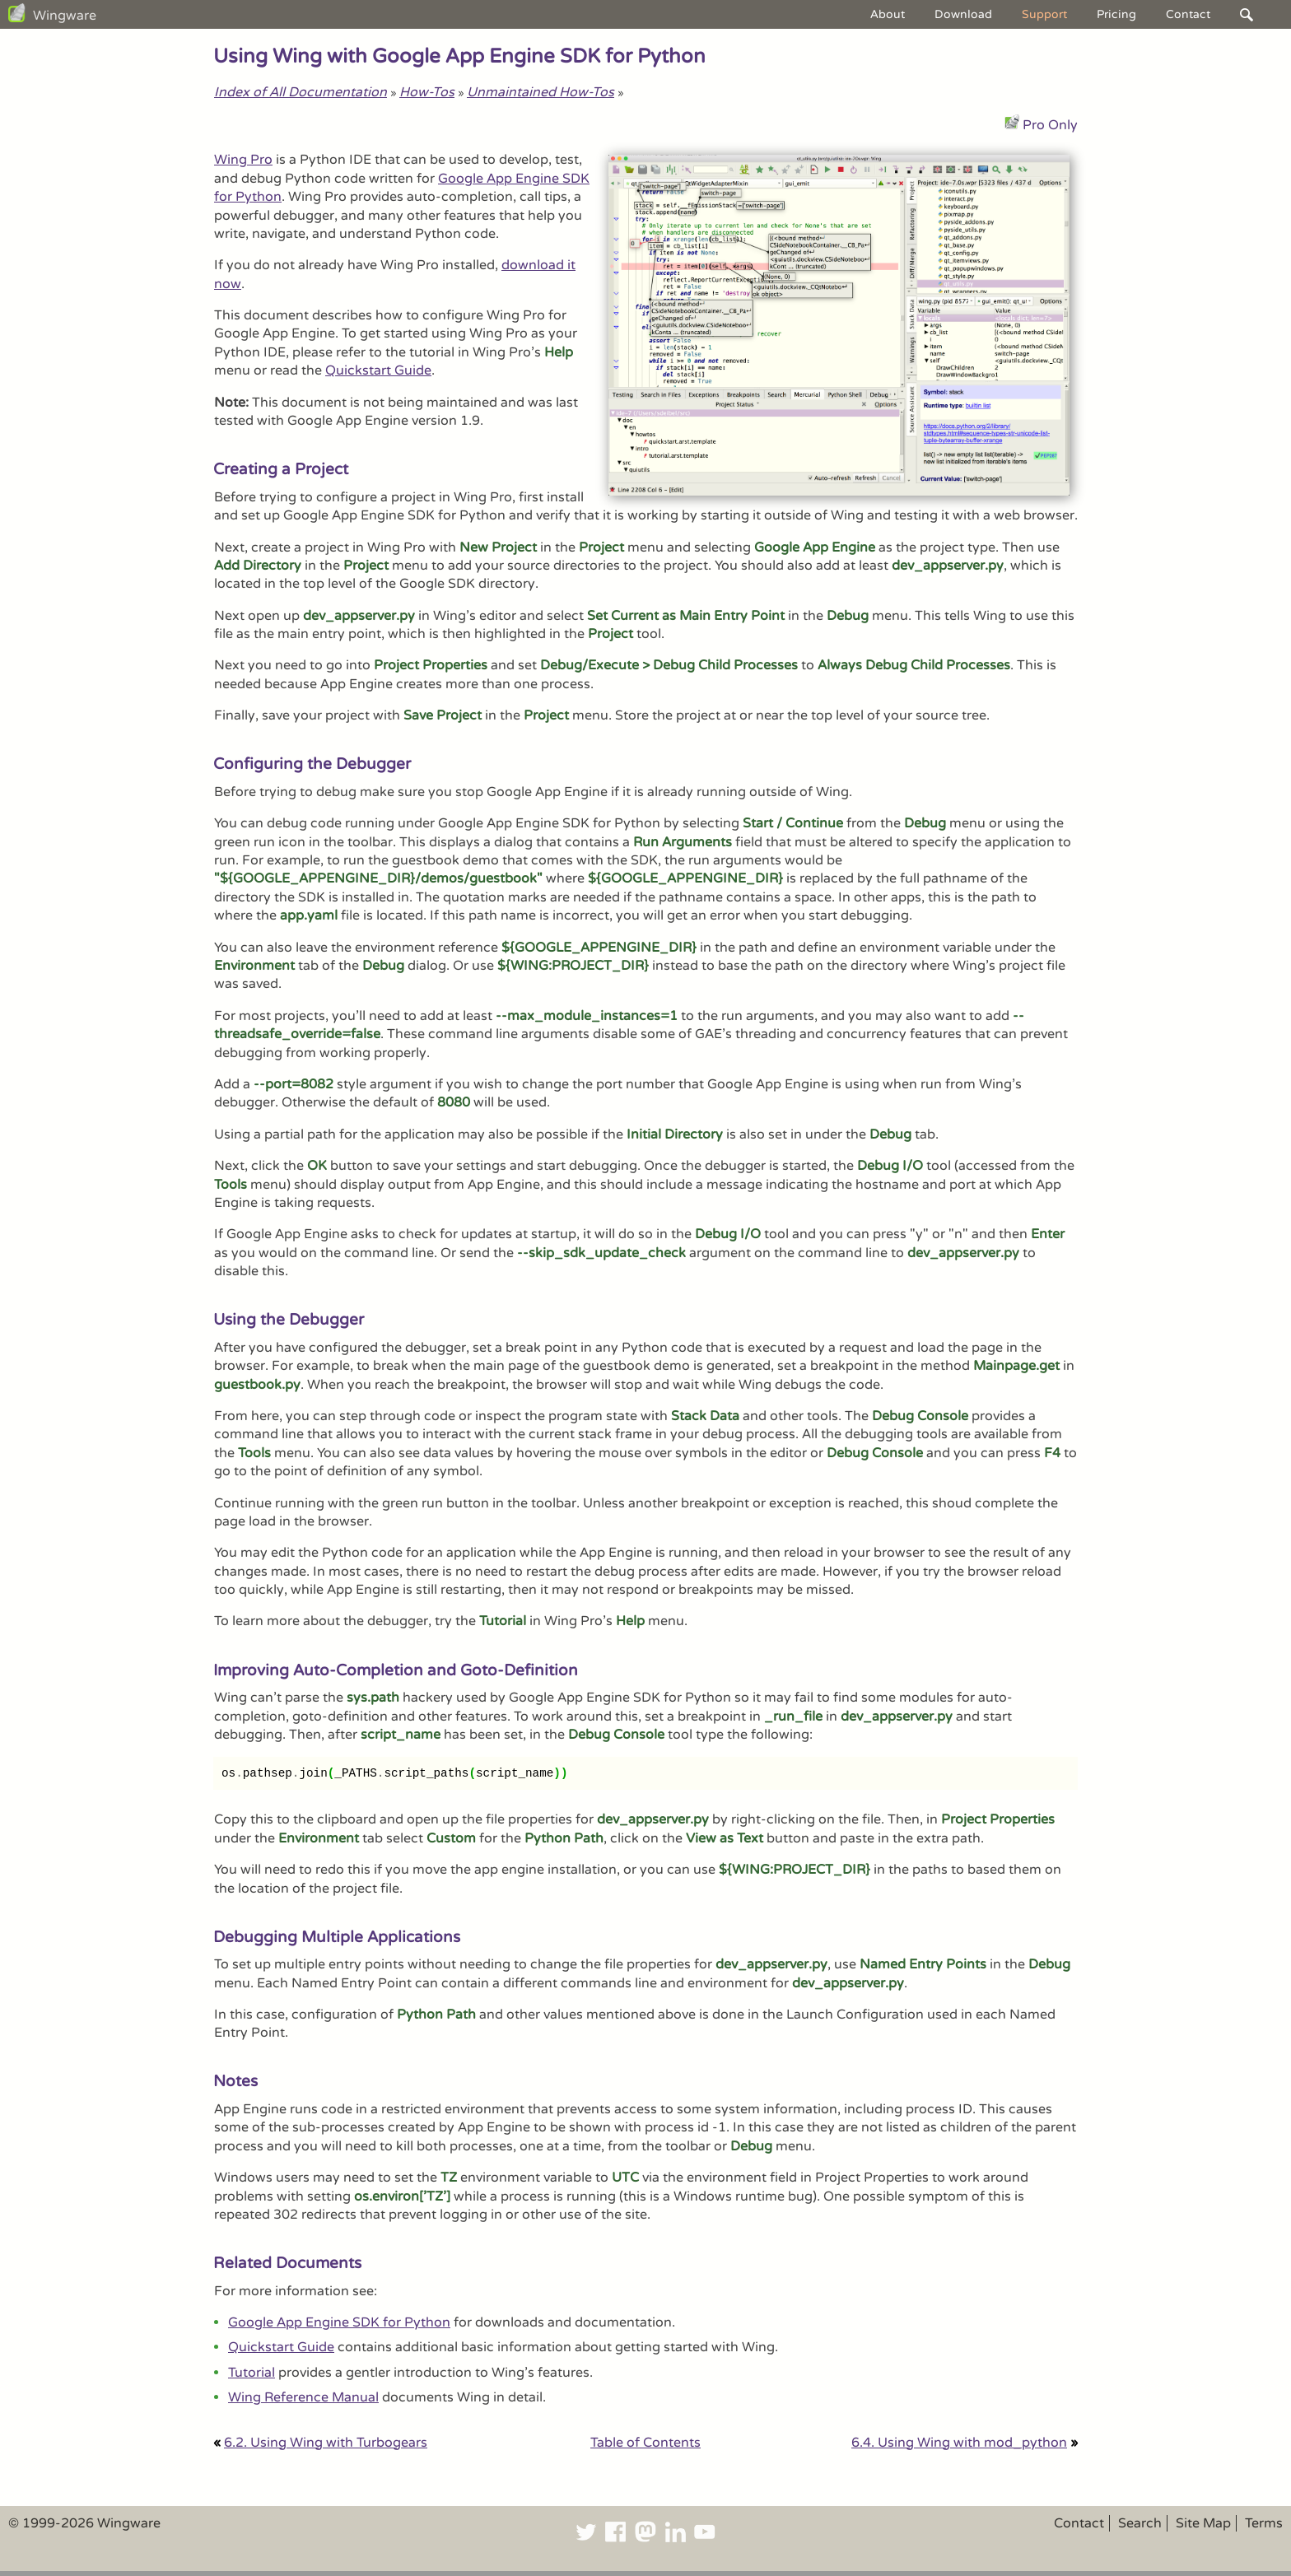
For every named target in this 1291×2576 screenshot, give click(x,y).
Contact (1188, 14)
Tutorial (251, 2372)
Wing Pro (243, 159)
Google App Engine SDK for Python (339, 2322)
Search (1140, 2523)
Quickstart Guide (378, 370)
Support (1044, 14)
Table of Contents (645, 2442)
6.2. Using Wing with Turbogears (325, 2442)
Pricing (1116, 14)
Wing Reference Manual (303, 2397)
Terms (1264, 2523)
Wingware (64, 15)
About (887, 14)
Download (963, 14)
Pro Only (1050, 125)
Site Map (1203, 2523)
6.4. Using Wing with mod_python (959, 2442)
